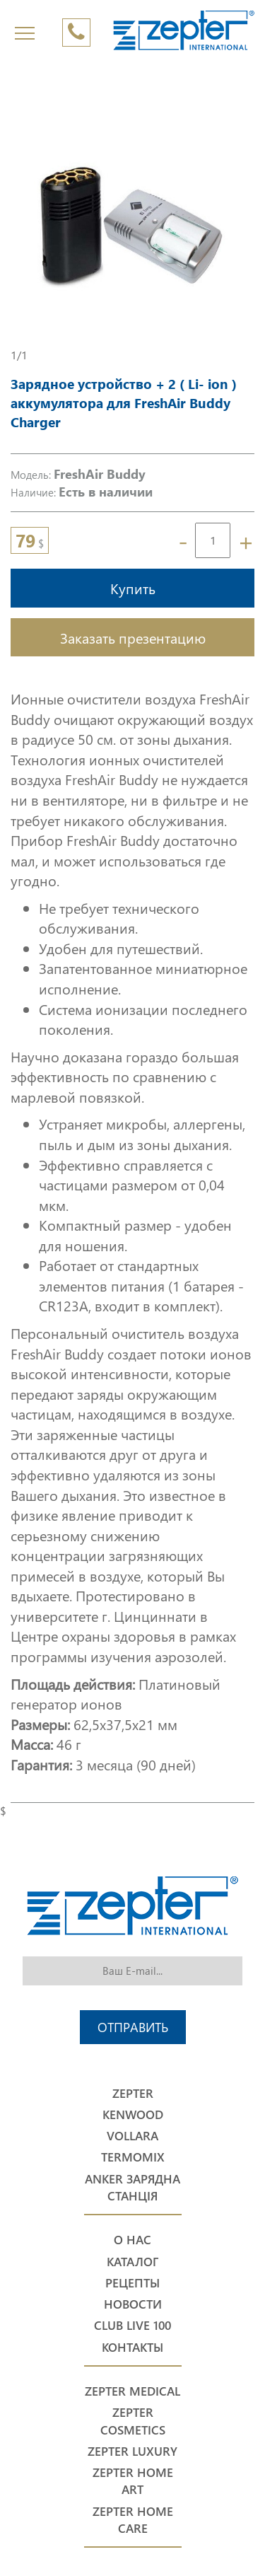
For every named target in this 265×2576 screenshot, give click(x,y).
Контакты (132, 2347)
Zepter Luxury (132, 2451)
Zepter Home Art (133, 2480)
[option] (132, 225)
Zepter (132, 2093)
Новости (133, 2304)
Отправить (133, 2027)
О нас (132, 2240)
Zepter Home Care (133, 2519)
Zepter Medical (132, 2391)
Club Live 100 (132, 2325)
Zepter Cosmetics (132, 2420)
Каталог (132, 2261)
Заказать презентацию (133, 637)
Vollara (132, 2136)
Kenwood (132, 2114)
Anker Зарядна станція (132, 2187)
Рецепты (132, 2283)
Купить (132, 588)
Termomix (133, 2157)
